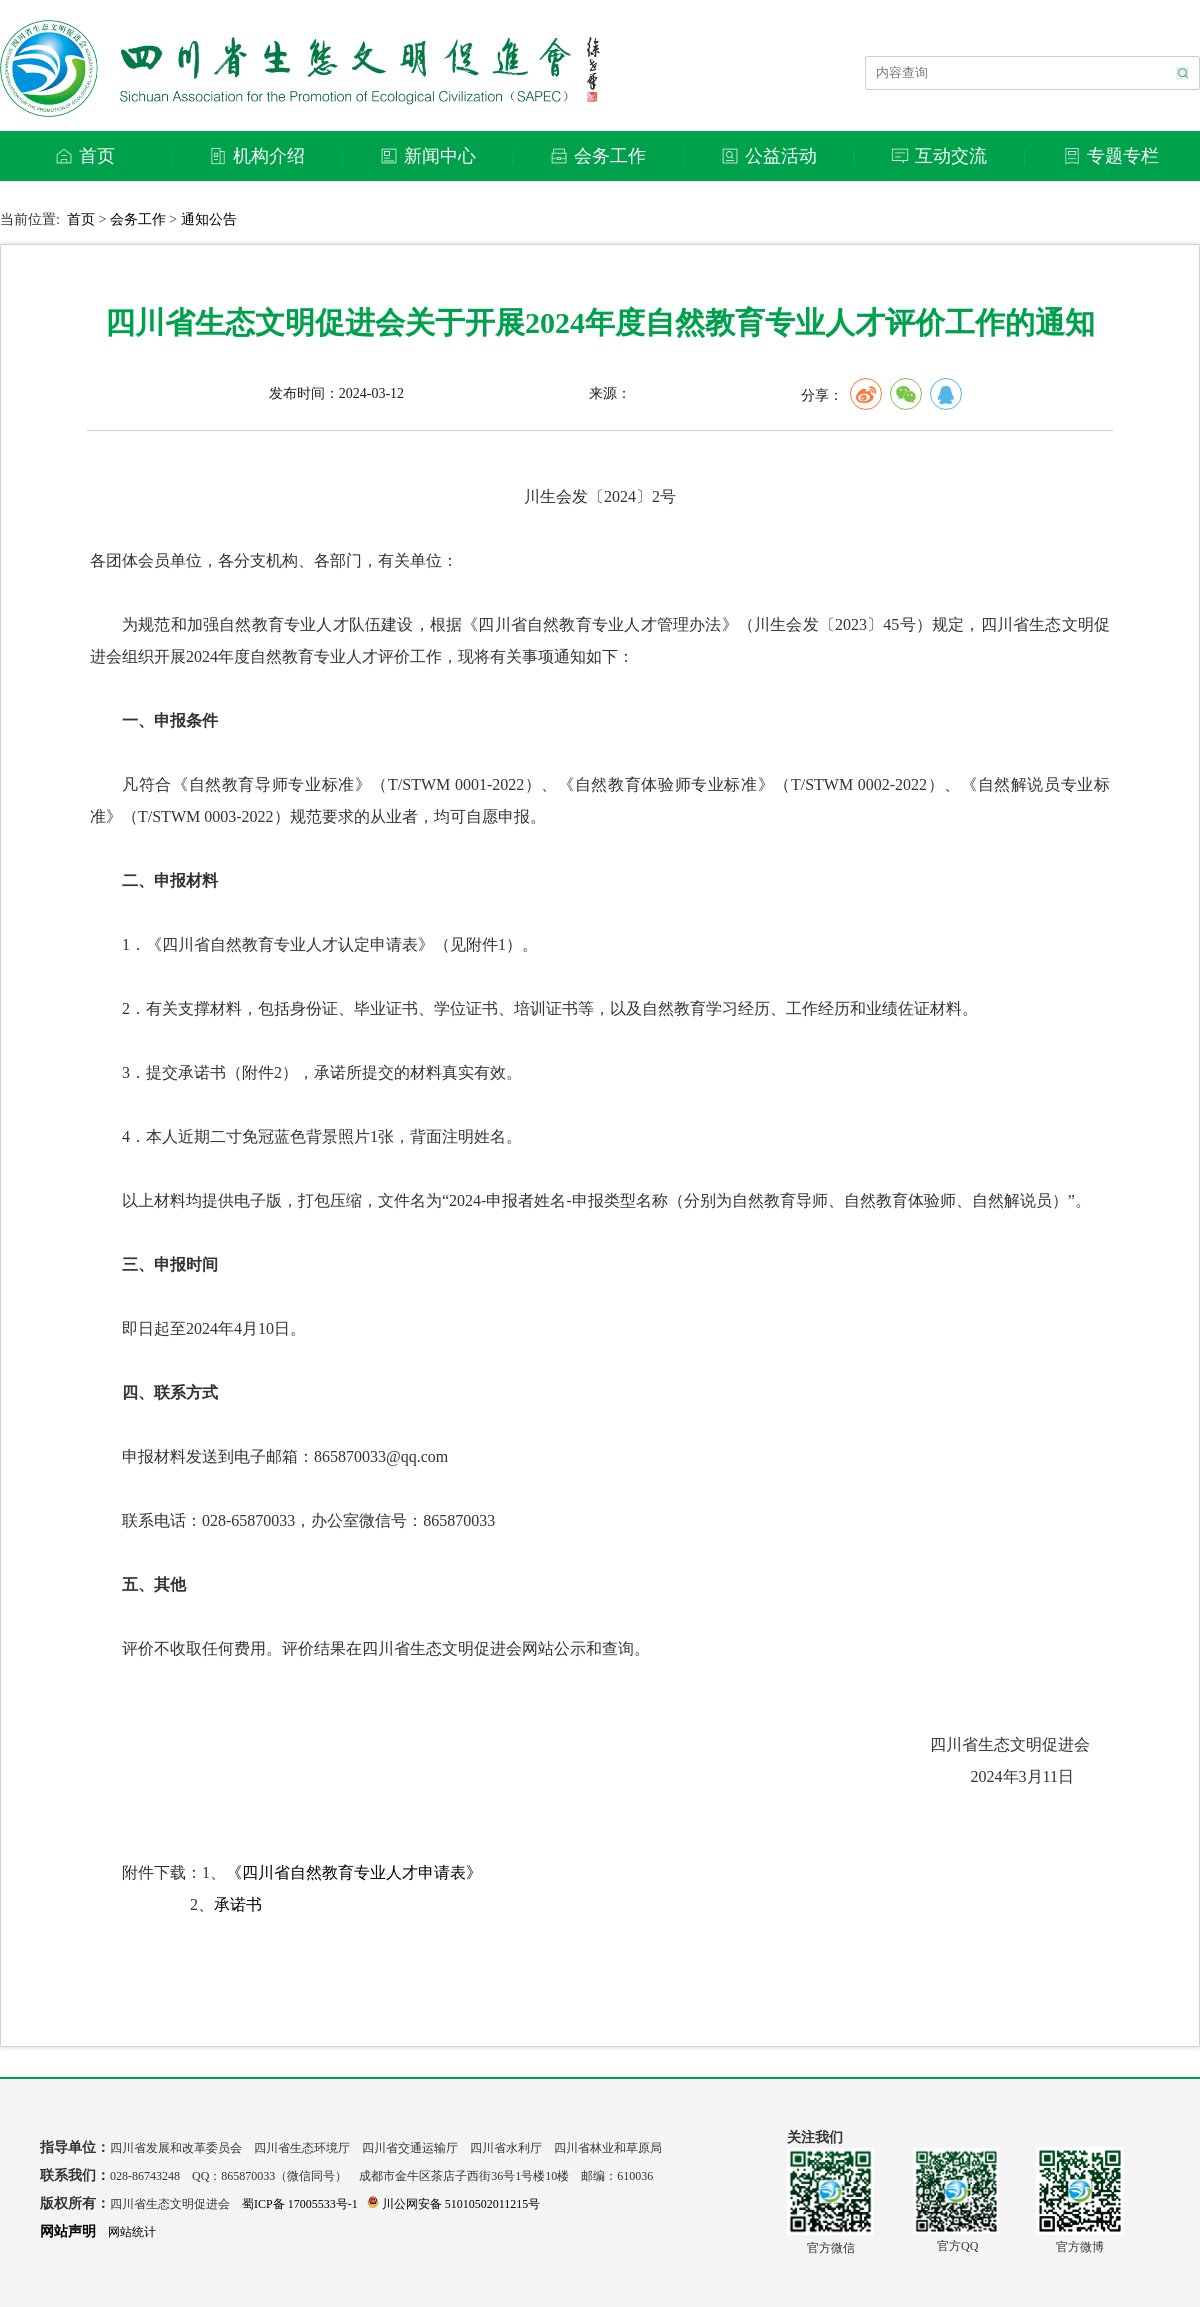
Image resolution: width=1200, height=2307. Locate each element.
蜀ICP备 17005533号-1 (300, 2204)
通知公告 (209, 219)
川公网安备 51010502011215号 (454, 2204)
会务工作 (138, 219)
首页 (81, 219)
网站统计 (132, 2232)
